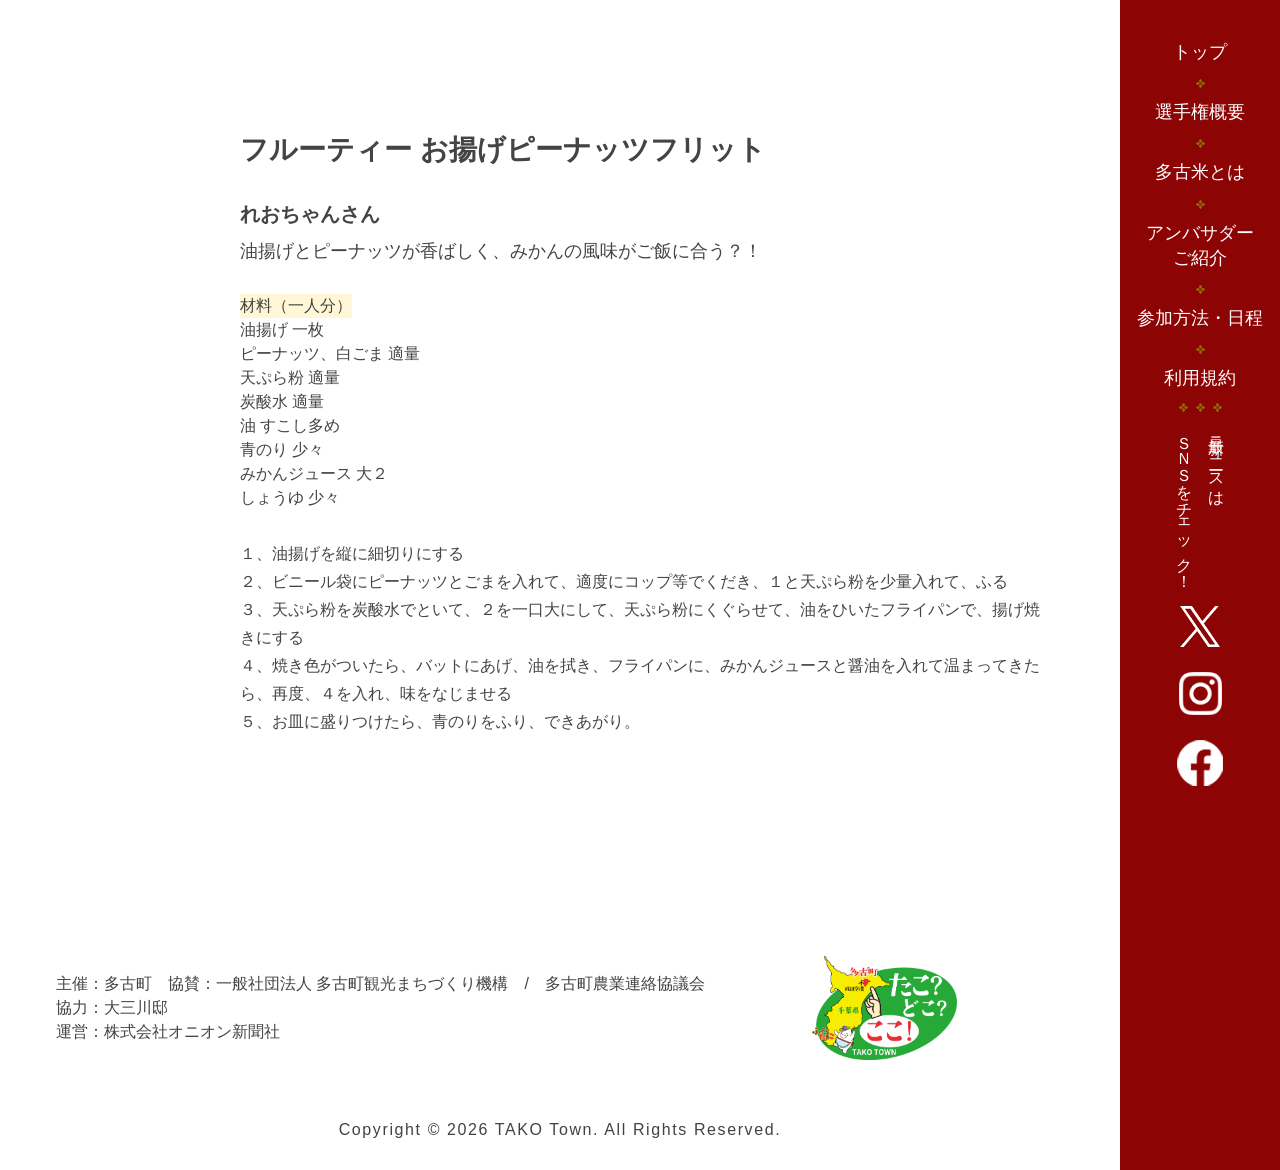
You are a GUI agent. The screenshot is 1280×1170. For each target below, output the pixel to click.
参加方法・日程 (1200, 318)
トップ (1200, 52)
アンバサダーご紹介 (1200, 245)
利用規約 (1200, 378)
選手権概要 (1200, 112)
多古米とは (1200, 172)
